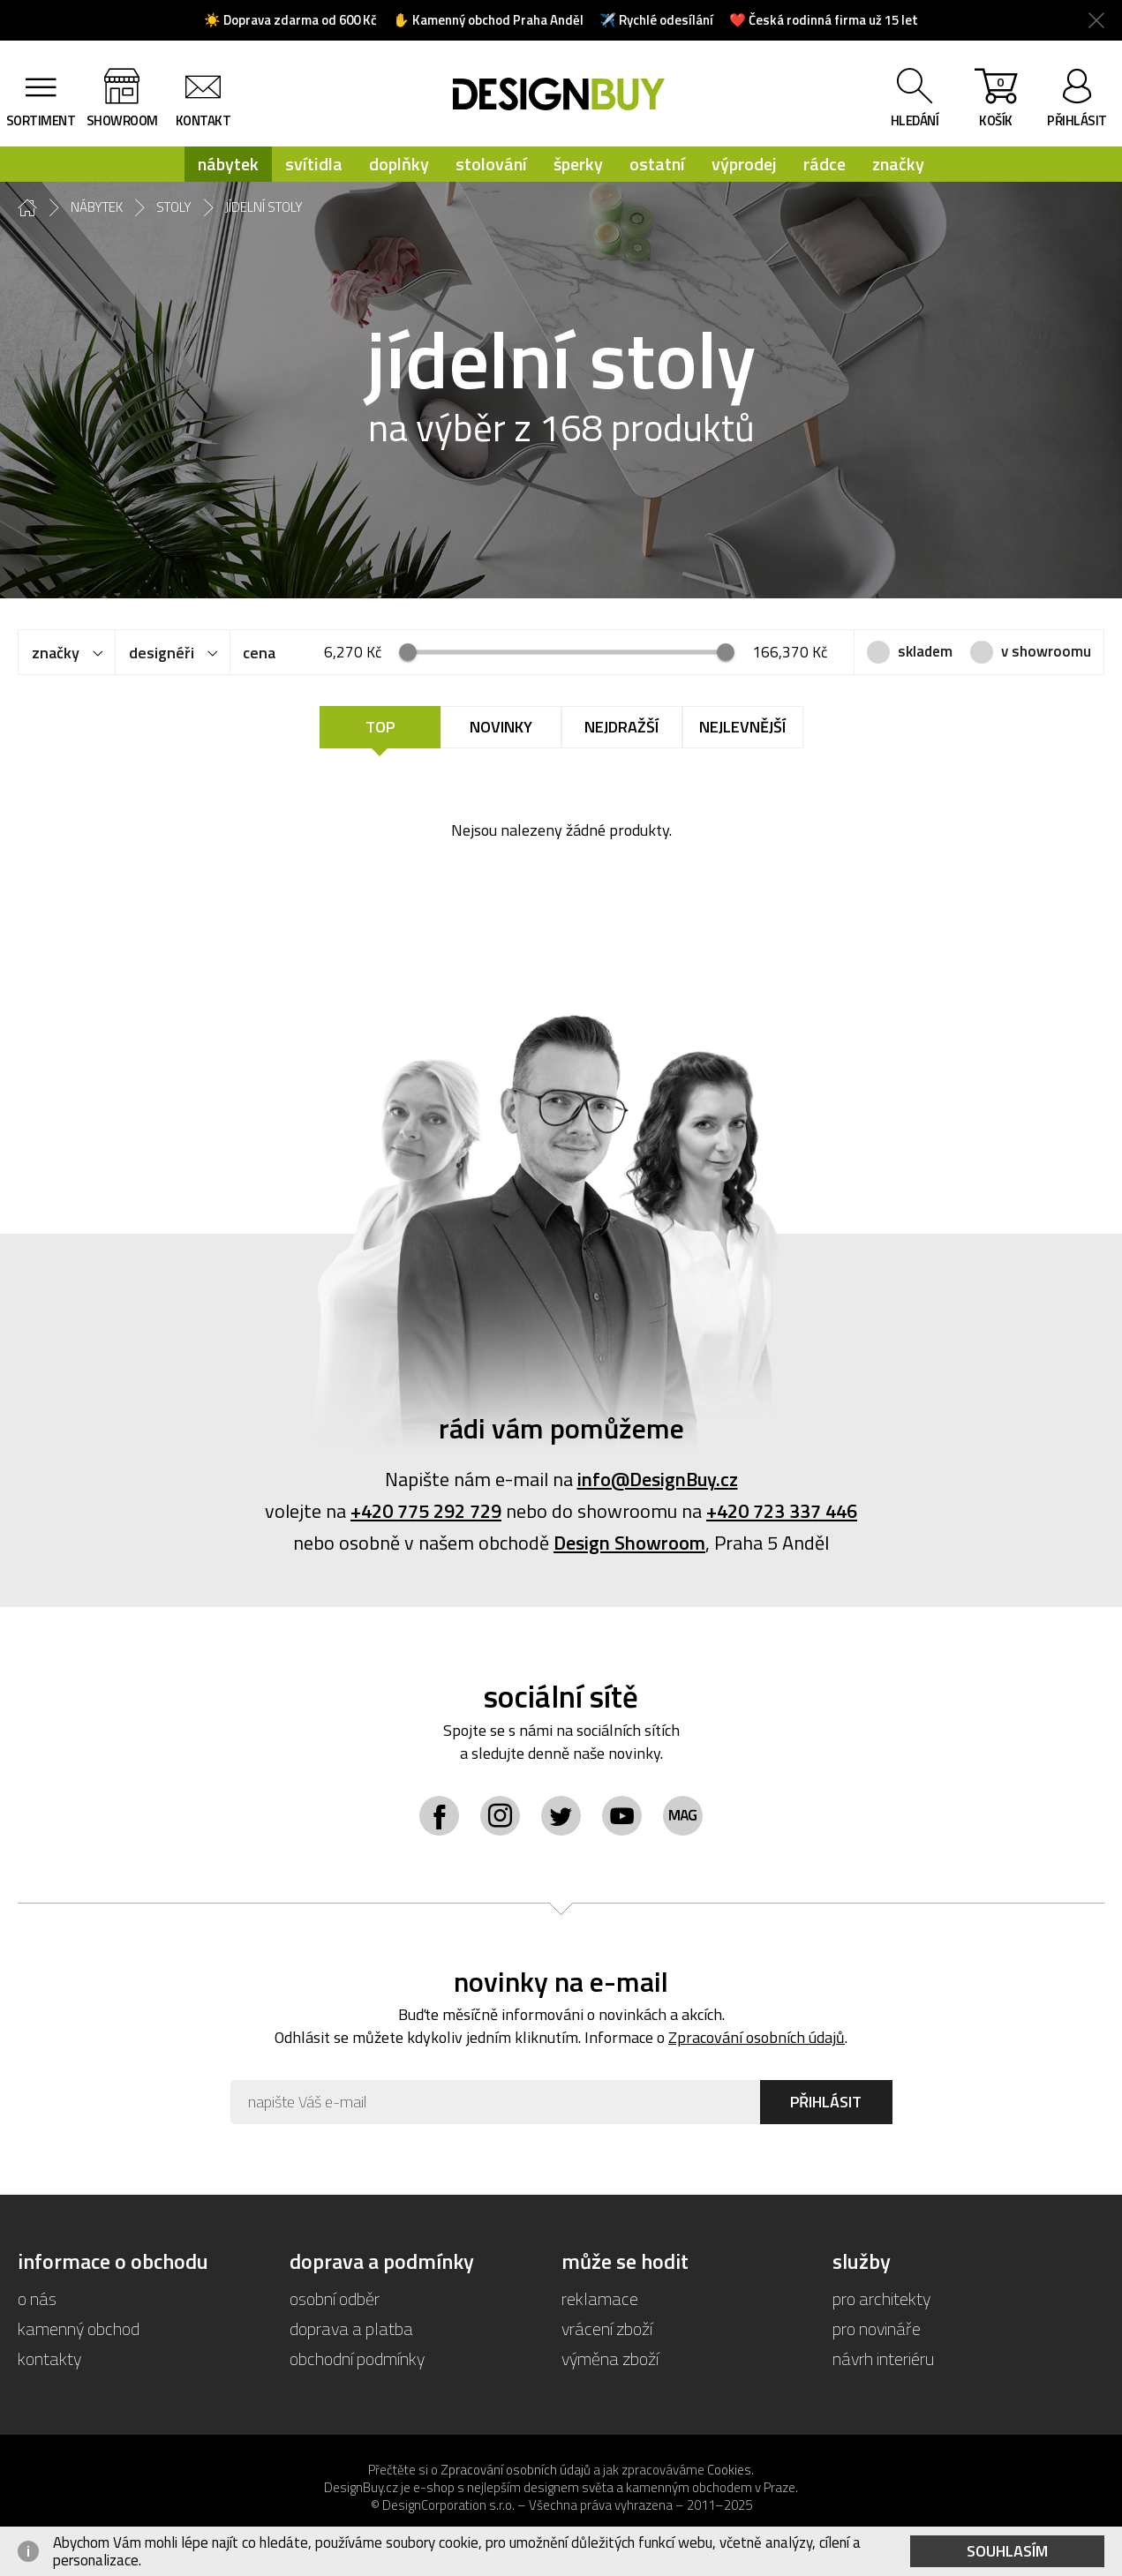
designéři (161, 652)
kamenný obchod (78, 2328)
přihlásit (1077, 120)
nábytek (228, 163)
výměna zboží (610, 2358)
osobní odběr (335, 2298)
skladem (925, 651)
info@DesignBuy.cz (657, 1479)
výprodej (744, 163)
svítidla (314, 163)
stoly (174, 207)
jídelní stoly (264, 207)
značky (898, 163)
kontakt (203, 120)
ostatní (657, 163)
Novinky (501, 727)
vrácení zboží (606, 2328)
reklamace (599, 2298)
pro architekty (881, 2298)
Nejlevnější (742, 727)
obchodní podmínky (357, 2358)
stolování (491, 163)
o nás (37, 2298)
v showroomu (1046, 651)
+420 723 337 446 (781, 1511)
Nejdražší (621, 727)
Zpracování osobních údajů (756, 2037)
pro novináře (876, 2328)
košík (996, 101)
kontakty (49, 2358)
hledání (915, 120)
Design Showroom (629, 1543)
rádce (824, 163)
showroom (122, 120)
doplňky (399, 163)
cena (259, 652)
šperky (578, 163)
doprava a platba (351, 2328)
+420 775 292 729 (425, 1511)
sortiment (41, 120)
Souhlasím (1007, 2551)
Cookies (729, 2470)
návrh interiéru (883, 2358)
